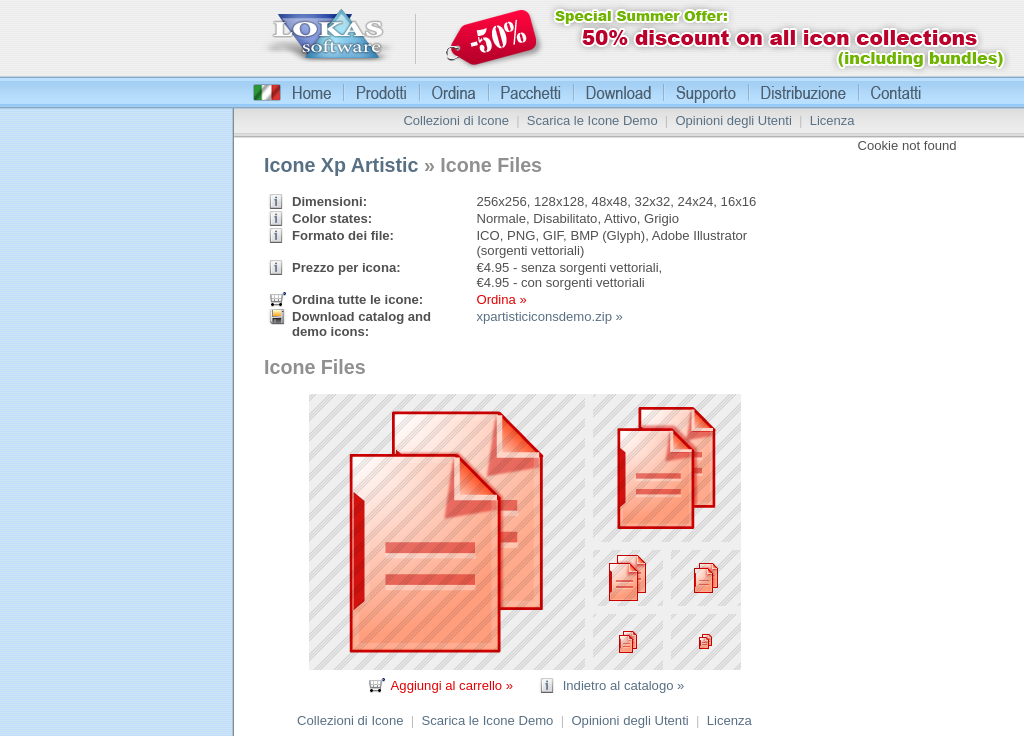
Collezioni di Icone (456, 120)
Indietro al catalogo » (624, 685)
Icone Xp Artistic (341, 165)
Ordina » (501, 299)
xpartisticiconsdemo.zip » (549, 316)
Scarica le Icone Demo (592, 120)
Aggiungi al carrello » (452, 685)
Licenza (832, 120)
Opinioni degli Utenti (733, 120)
